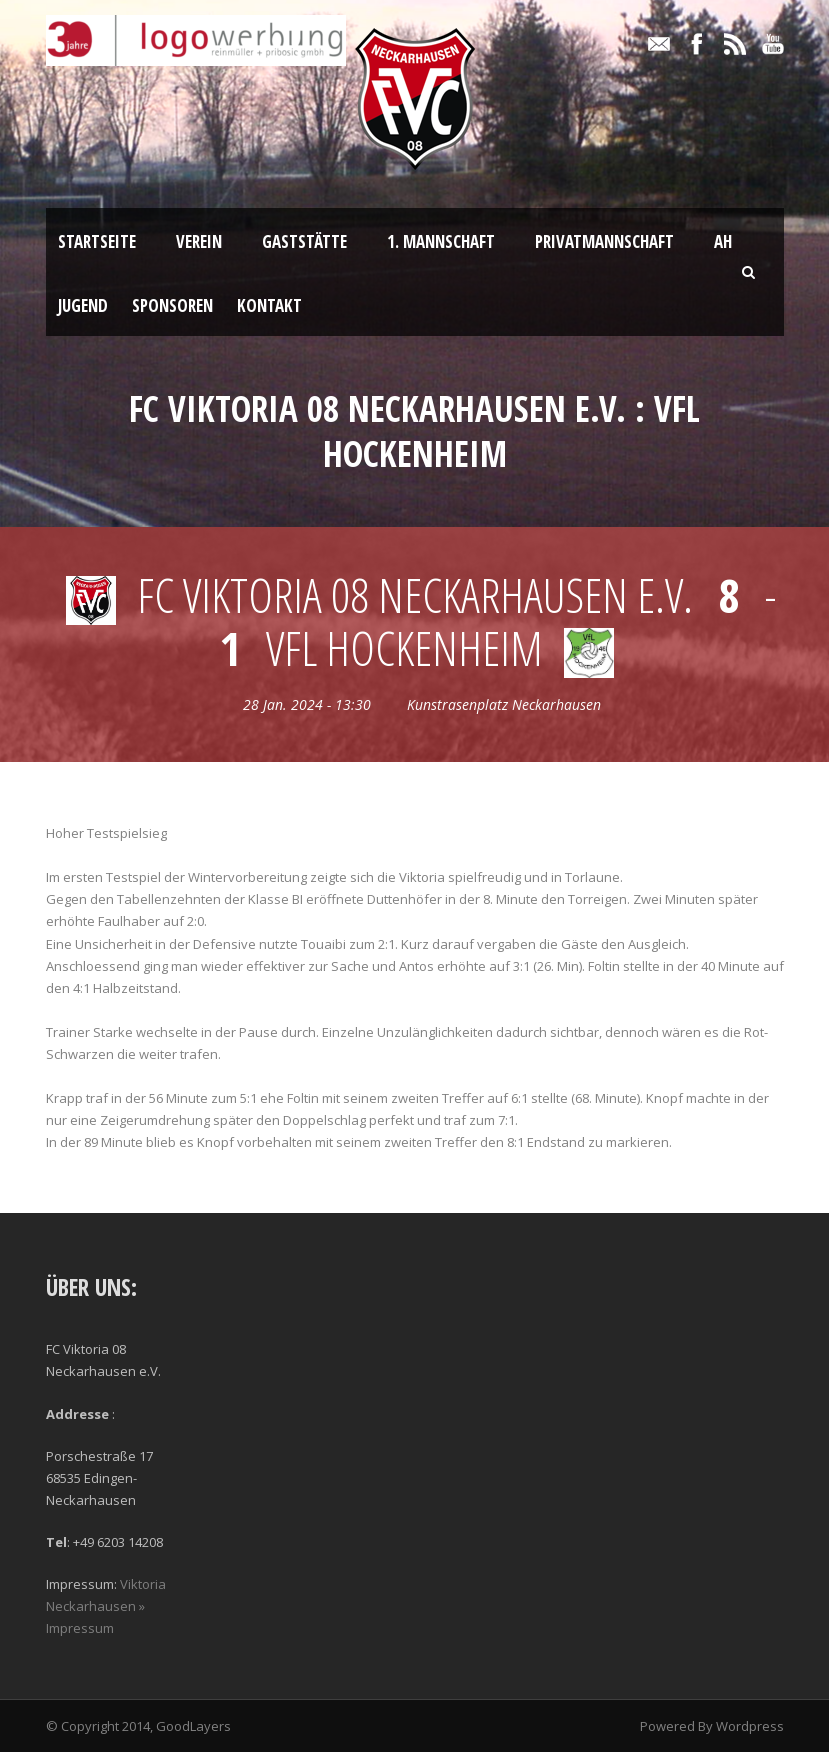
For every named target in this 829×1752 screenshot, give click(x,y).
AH (723, 241)
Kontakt (269, 305)
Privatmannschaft (604, 241)
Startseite (97, 241)
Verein (199, 241)
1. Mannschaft (441, 241)
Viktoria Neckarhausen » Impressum (106, 1606)
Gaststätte (304, 241)
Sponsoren (172, 305)
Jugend (83, 305)
